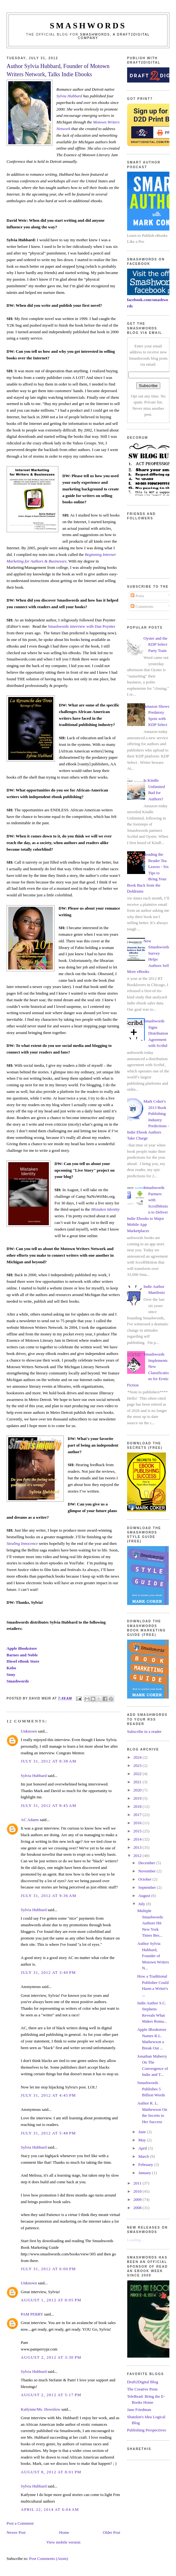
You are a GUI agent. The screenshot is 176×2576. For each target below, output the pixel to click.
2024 (138, 1757)
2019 (138, 1798)
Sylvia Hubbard (69, 96)
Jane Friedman (139, 2409)
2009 (138, 2199)
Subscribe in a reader (144, 1731)
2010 (138, 2191)
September (147, 1887)
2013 (138, 1847)
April (143, 2148)
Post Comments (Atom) (48, 2558)
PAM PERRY (32, 2314)
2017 (138, 1814)
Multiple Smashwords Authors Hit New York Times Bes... (150, 1923)
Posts (137, 595)
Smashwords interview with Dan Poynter (81, 626)
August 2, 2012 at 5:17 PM (51, 2394)
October (145, 1879)
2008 (138, 2207)
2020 (138, 1790)
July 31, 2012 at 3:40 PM (48, 1972)
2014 (138, 1839)
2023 (138, 1765)
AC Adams (30, 1819)
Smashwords (18, 1681)
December (147, 1862)
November (147, 1871)
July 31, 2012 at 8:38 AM (48, 1761)
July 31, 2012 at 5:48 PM (48, 2133)
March (144, 2156)
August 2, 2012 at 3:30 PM (51, 2357)
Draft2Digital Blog (142, 2381)
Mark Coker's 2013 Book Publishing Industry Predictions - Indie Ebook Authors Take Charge (148, 1119)
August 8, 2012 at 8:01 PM (51, 2472)
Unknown (29, 1731)
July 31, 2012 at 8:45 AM (48, 1805)
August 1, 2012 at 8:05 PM (51, 2300)
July (142, 1903)
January (145, 2172)
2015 (138, 1831)
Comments (142, 606)
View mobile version (63, 2542)
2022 (138, 1773)
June (142, 2131)
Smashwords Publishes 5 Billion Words (151, 2088)
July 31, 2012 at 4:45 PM (48, 2095)
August (144, 1895)
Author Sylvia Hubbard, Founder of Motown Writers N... (153, 1955)
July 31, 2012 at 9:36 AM (48, 1895)
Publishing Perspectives (146, 2430)
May (142, 2140)
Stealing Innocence (22, 1543)
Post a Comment (20, 2523)
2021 (138, 1781)
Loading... (135, 2239)
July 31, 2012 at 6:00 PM (48, 2268)
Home (64, 2532)
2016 (138, 1822)
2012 (138, 1855)
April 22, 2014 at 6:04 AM (50, 2509)
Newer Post (16, 2532)
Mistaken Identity (105, 1209)
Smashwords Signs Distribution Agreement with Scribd (156, 1033)
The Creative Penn (142, 2389)
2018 (138, 1806)
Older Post (111, 2532)
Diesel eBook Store (23, 1661)
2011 (138, 2183)
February (146, 2164)
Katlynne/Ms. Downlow (41, 2409)
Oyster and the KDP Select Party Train (155, 644)
